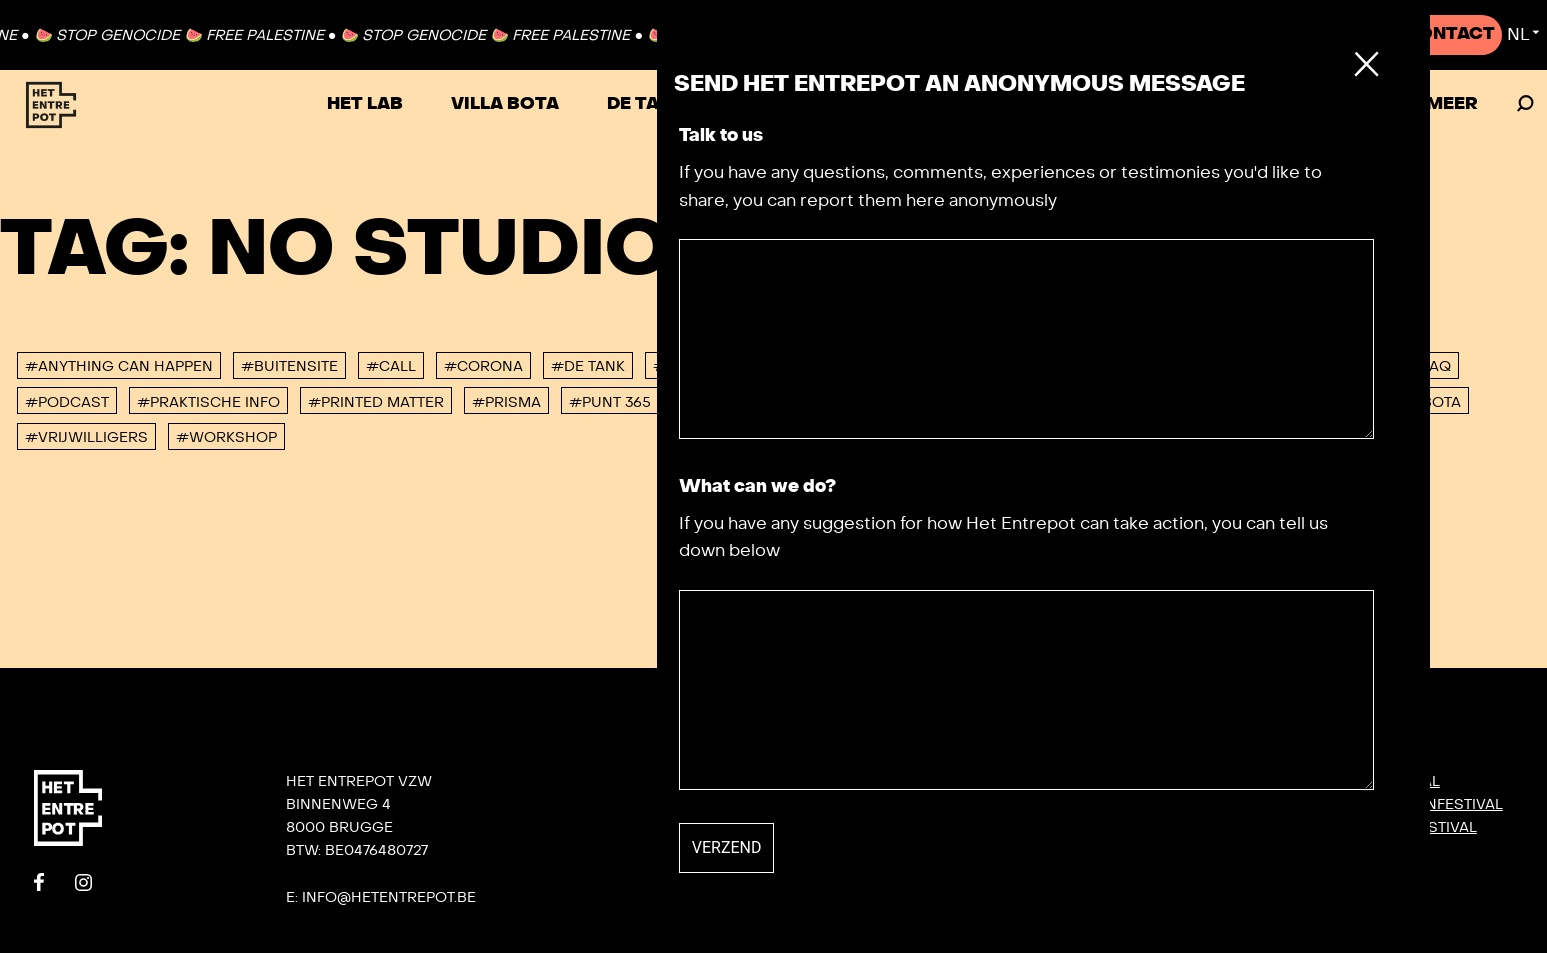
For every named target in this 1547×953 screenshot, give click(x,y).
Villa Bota (505, 104)
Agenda (1178, 104)
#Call (391, 366)
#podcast (67, 402)
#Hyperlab (881, 366)
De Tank (645, 104)
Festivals (1044, 104)
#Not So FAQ (1399, 366)
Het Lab (365, 104)
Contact (1449, 34)
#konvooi (1279, 366)
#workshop (226, 437)
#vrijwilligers (86, 437)
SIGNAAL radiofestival (1386, 827)
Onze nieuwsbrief (1116, 781)
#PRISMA (506, 402)
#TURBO (1120, 402)
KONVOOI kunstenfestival (1399, 804)
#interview (1001, 366)
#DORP (680, 366)
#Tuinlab (1021, 402)
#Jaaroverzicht (1143, 366)
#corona (483, 366)
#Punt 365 (610, 402)
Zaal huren (1321, 104)
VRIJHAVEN (896, 104)
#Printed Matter (376, 402)
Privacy (1074, 920)
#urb (1202, 402)
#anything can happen (119, 366)
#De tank (588, 366)
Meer (1452, 104)
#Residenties (733, 402)
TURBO (765, 104)
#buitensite (289, 366)
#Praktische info (208, 402)
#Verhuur (1294, 402)
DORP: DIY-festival (1367, 781)
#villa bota (1413, 402)
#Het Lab (772, 366)
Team (1063, 827)
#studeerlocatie (885, 402)
